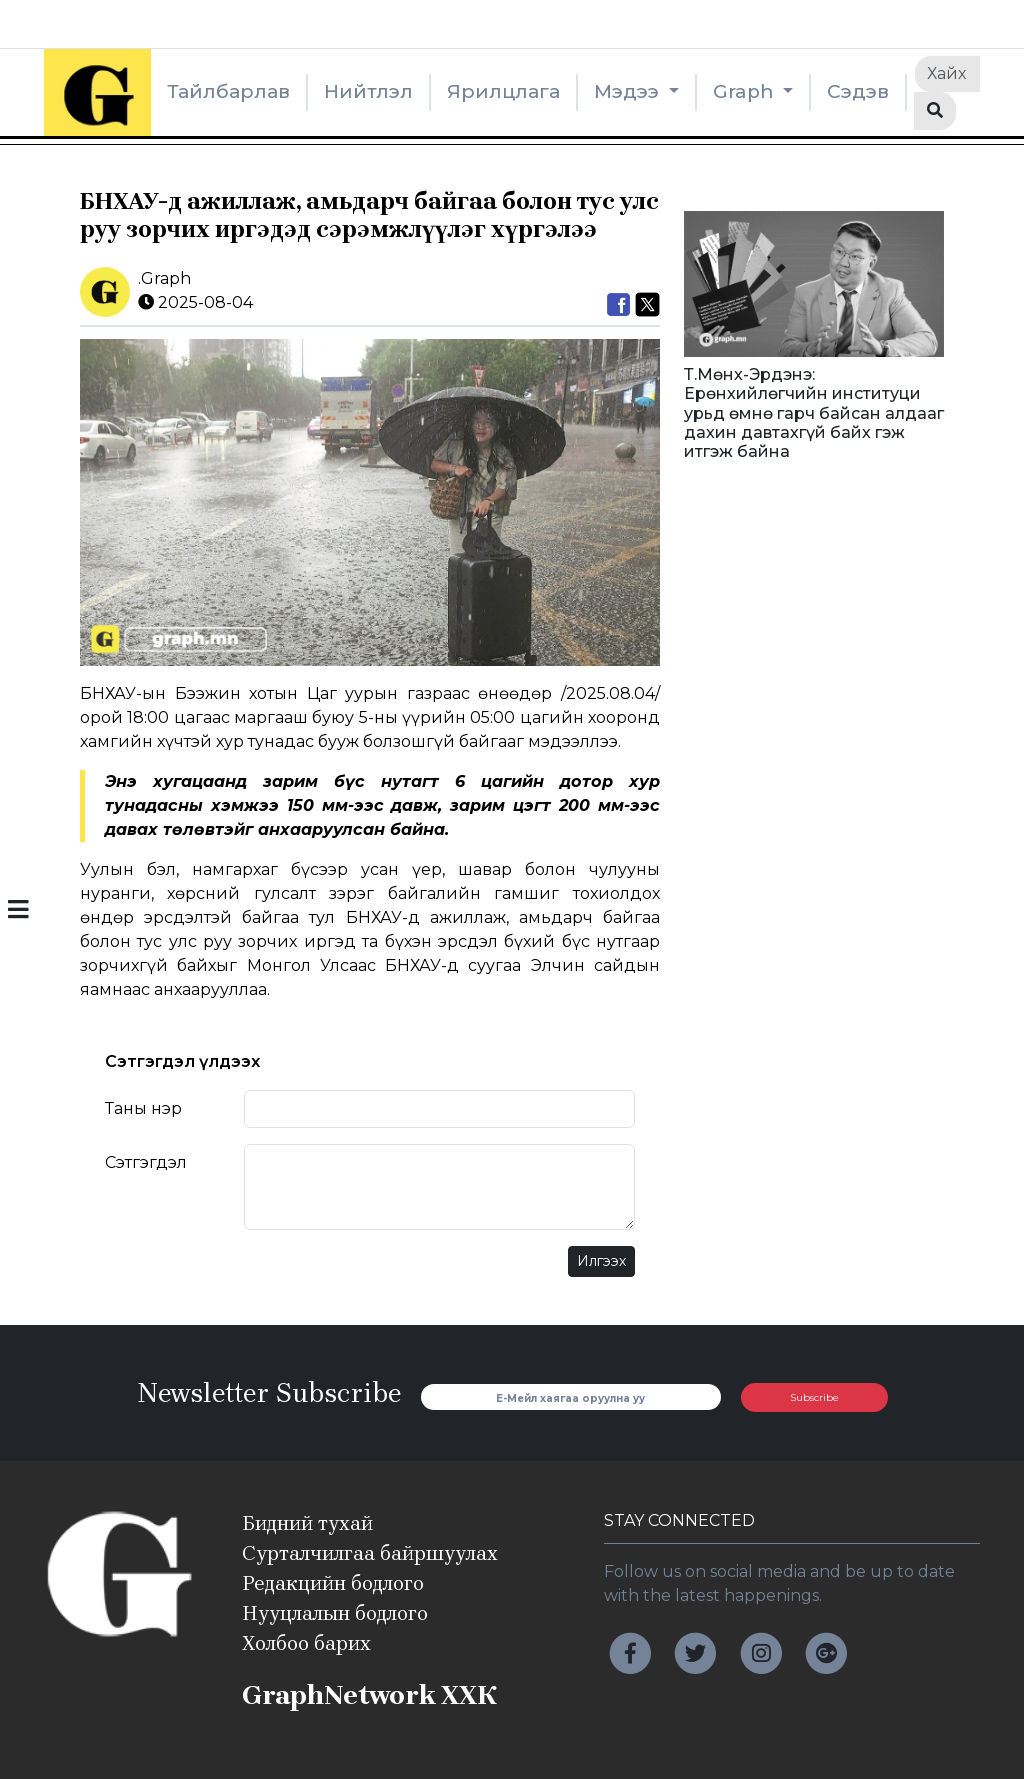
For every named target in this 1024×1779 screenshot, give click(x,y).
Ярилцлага (503, 91)
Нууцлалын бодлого (335, 1613)
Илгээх (601, 1261)
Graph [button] (746, 91)
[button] (18, 911)
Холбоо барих (306, 1643)
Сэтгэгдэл (146, 1162)
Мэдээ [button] (629, 91)
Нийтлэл (368, 91)
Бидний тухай (307, 1523)
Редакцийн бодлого (333, 1583)
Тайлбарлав (228, 91)
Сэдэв (858, 91)
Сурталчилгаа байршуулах (370, 1553)
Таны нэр (143, 1108)
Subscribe (814, 1397)
